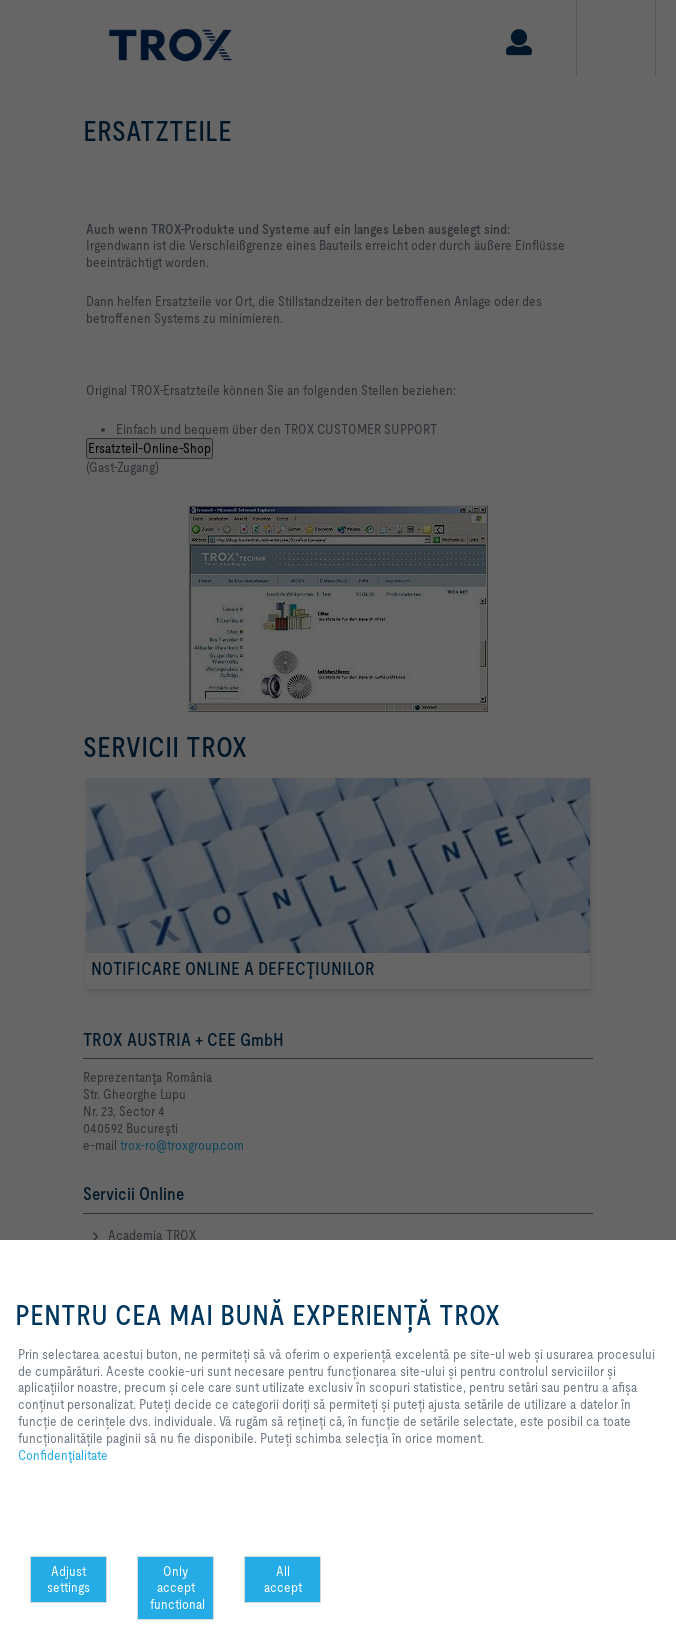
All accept (283, 1579)
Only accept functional (177, 1588)
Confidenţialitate (63, 1455)
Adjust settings (68, 1579)
